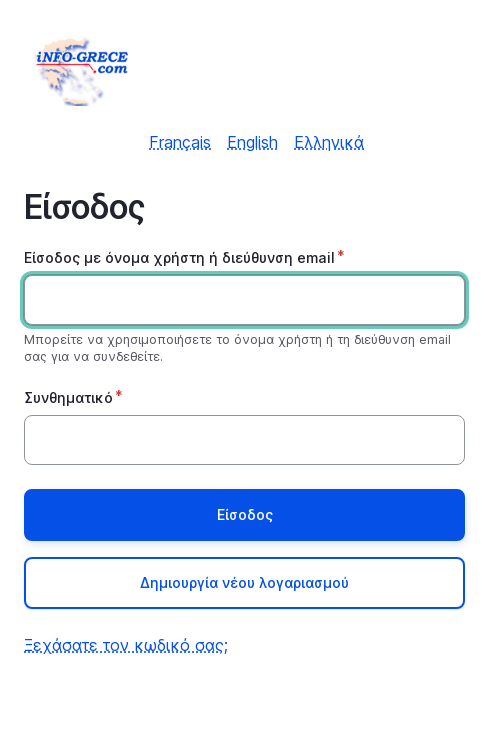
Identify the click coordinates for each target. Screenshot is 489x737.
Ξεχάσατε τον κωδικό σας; (126, 645)
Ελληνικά (329, 142)
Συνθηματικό (68, 397)
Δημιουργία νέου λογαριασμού (244, 582)
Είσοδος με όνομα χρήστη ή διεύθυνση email (179, 257)
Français (180, 142)
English (252, 142)
